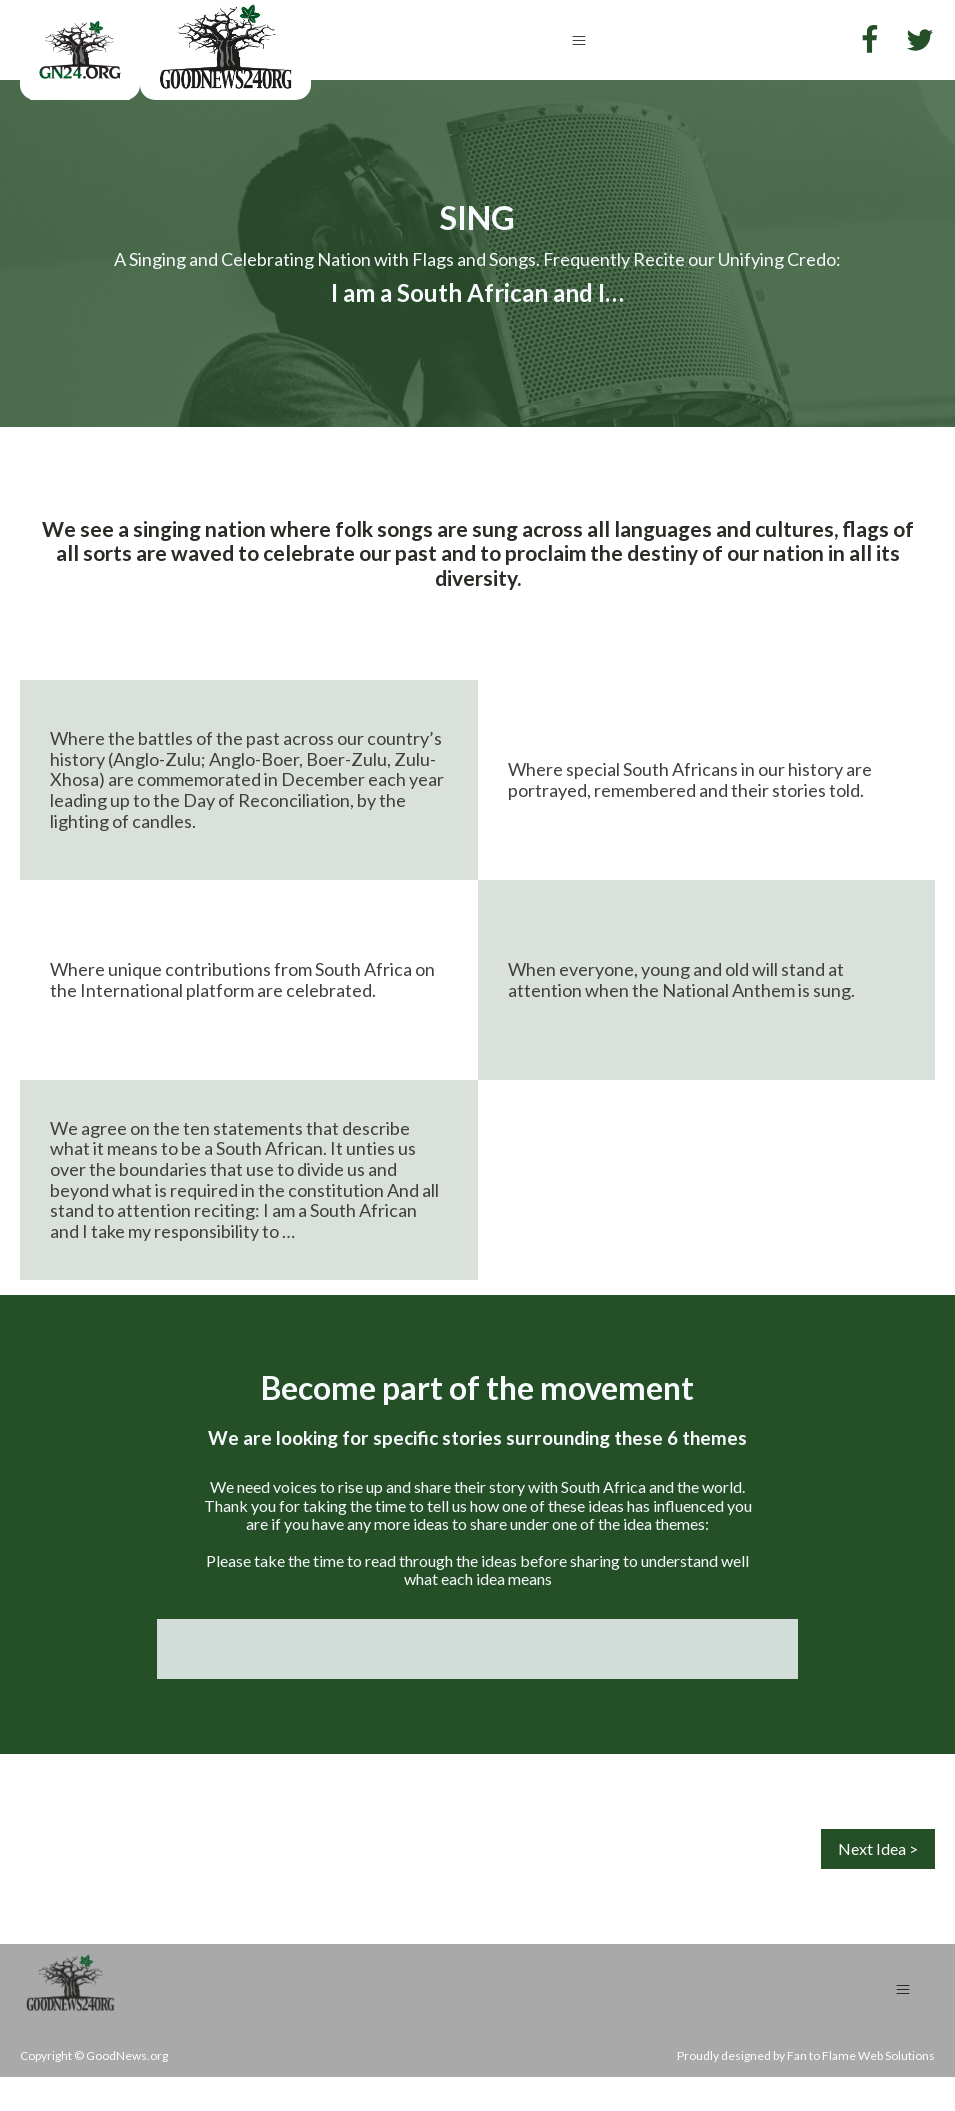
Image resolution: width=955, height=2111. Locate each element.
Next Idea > (878, 1848)
